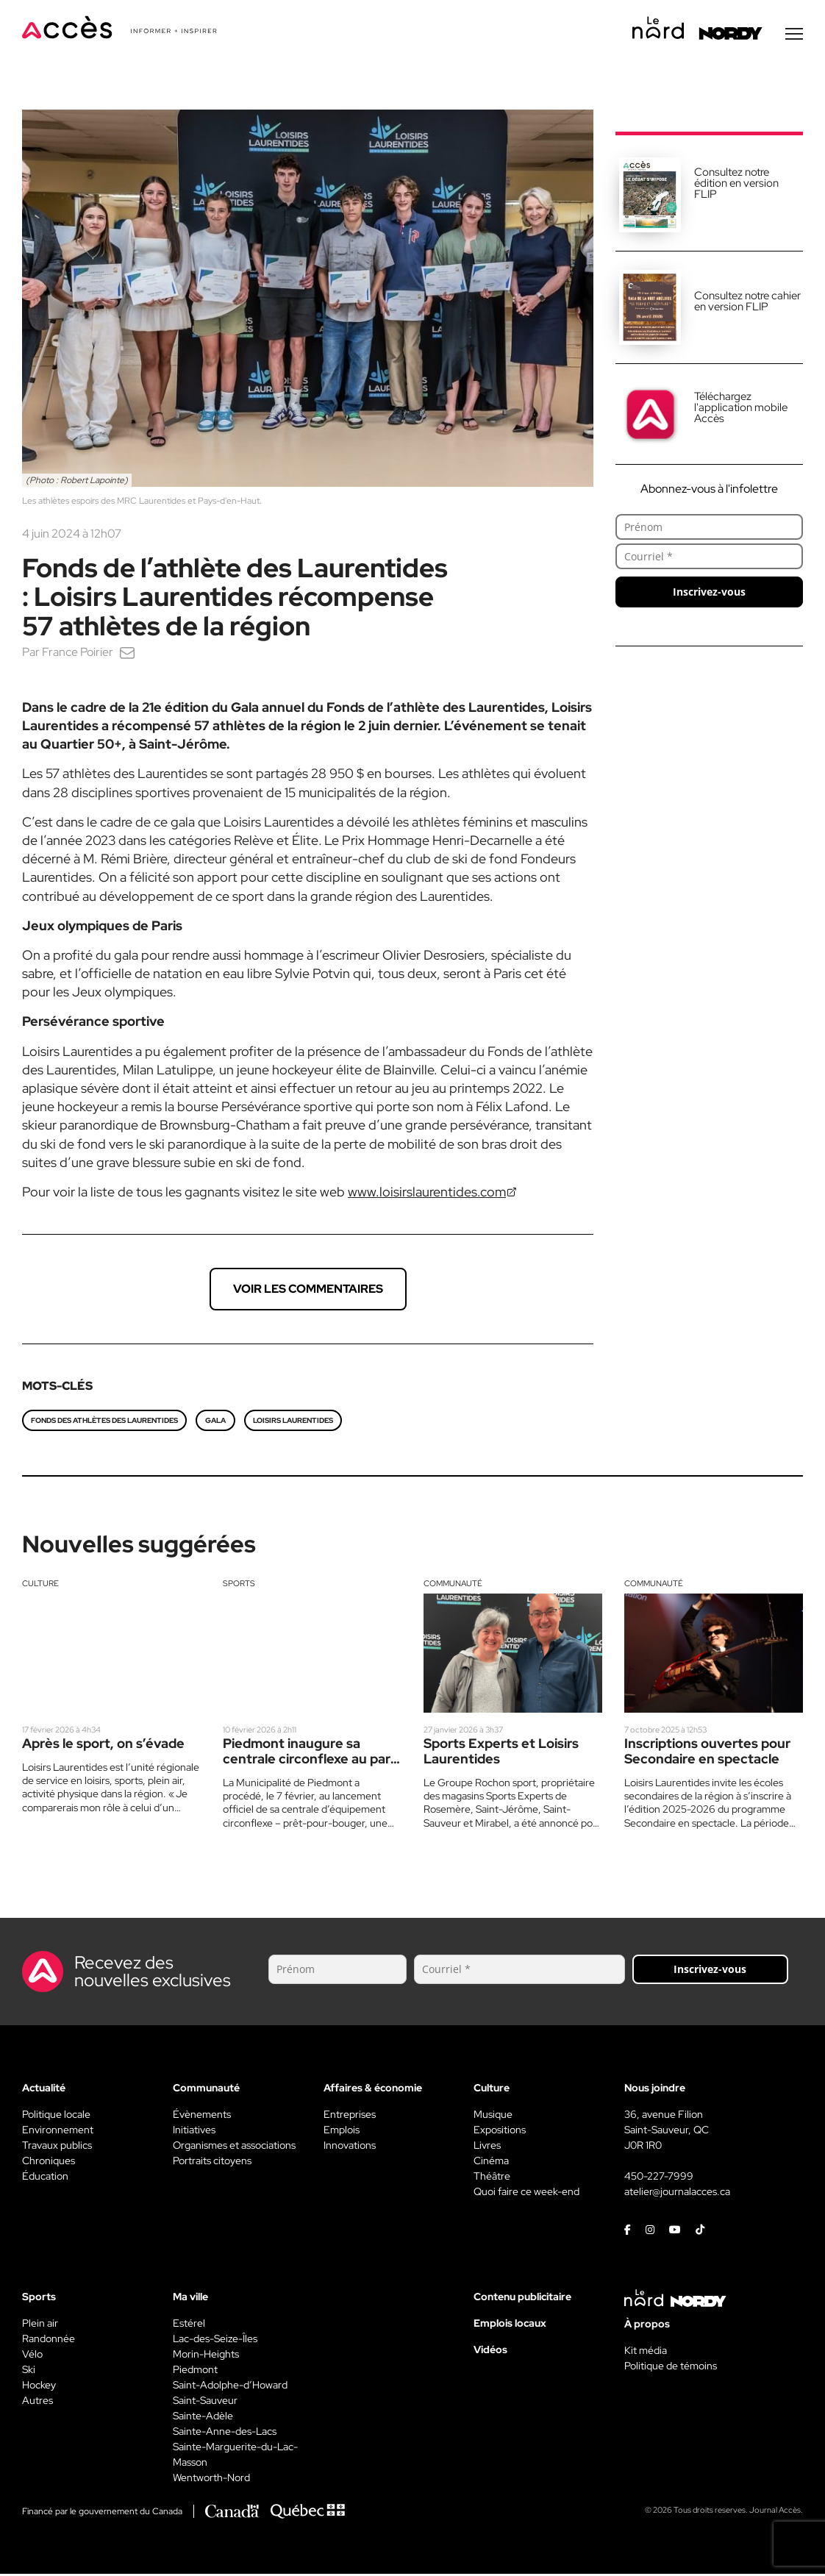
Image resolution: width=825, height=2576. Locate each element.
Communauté (453, 1585)
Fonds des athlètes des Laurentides (104, 1422)
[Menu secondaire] (794, 36)
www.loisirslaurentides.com (427, 1193)
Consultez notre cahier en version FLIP (747, 303)
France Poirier (77, 654)
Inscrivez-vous (709, 594)
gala (215, 1422)
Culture (40, 1585)
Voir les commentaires (308, 1291)
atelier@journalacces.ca (677, 2193)
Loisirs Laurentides (293, 1422)
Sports (239, 1585)
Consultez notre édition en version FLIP (736, 185)
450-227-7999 (658, 2178)
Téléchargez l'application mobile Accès (741, 409)
